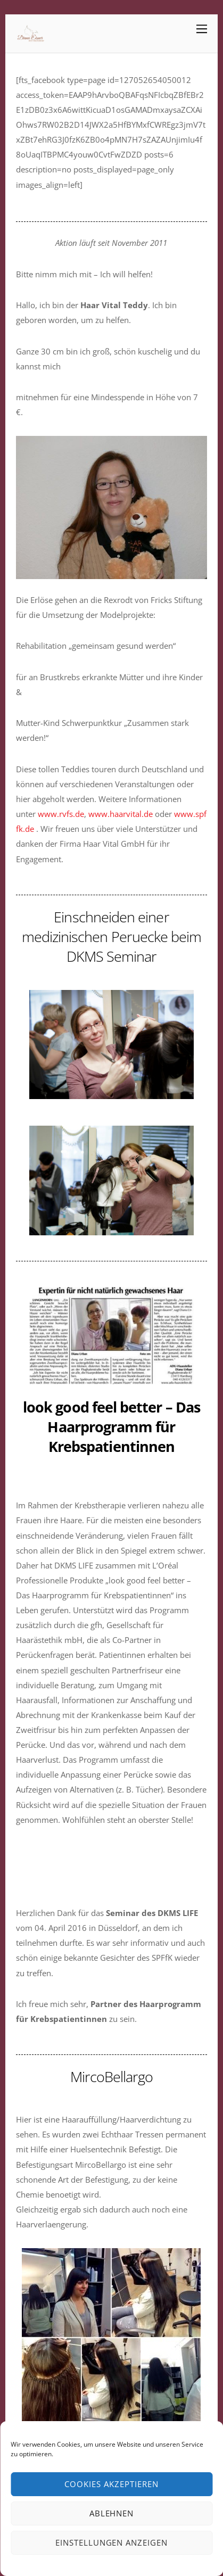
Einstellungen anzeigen (111, 2542)
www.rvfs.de (61, 813)
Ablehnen (111, 2513)
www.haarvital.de (120, 813)
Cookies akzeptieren (111, 2484)
